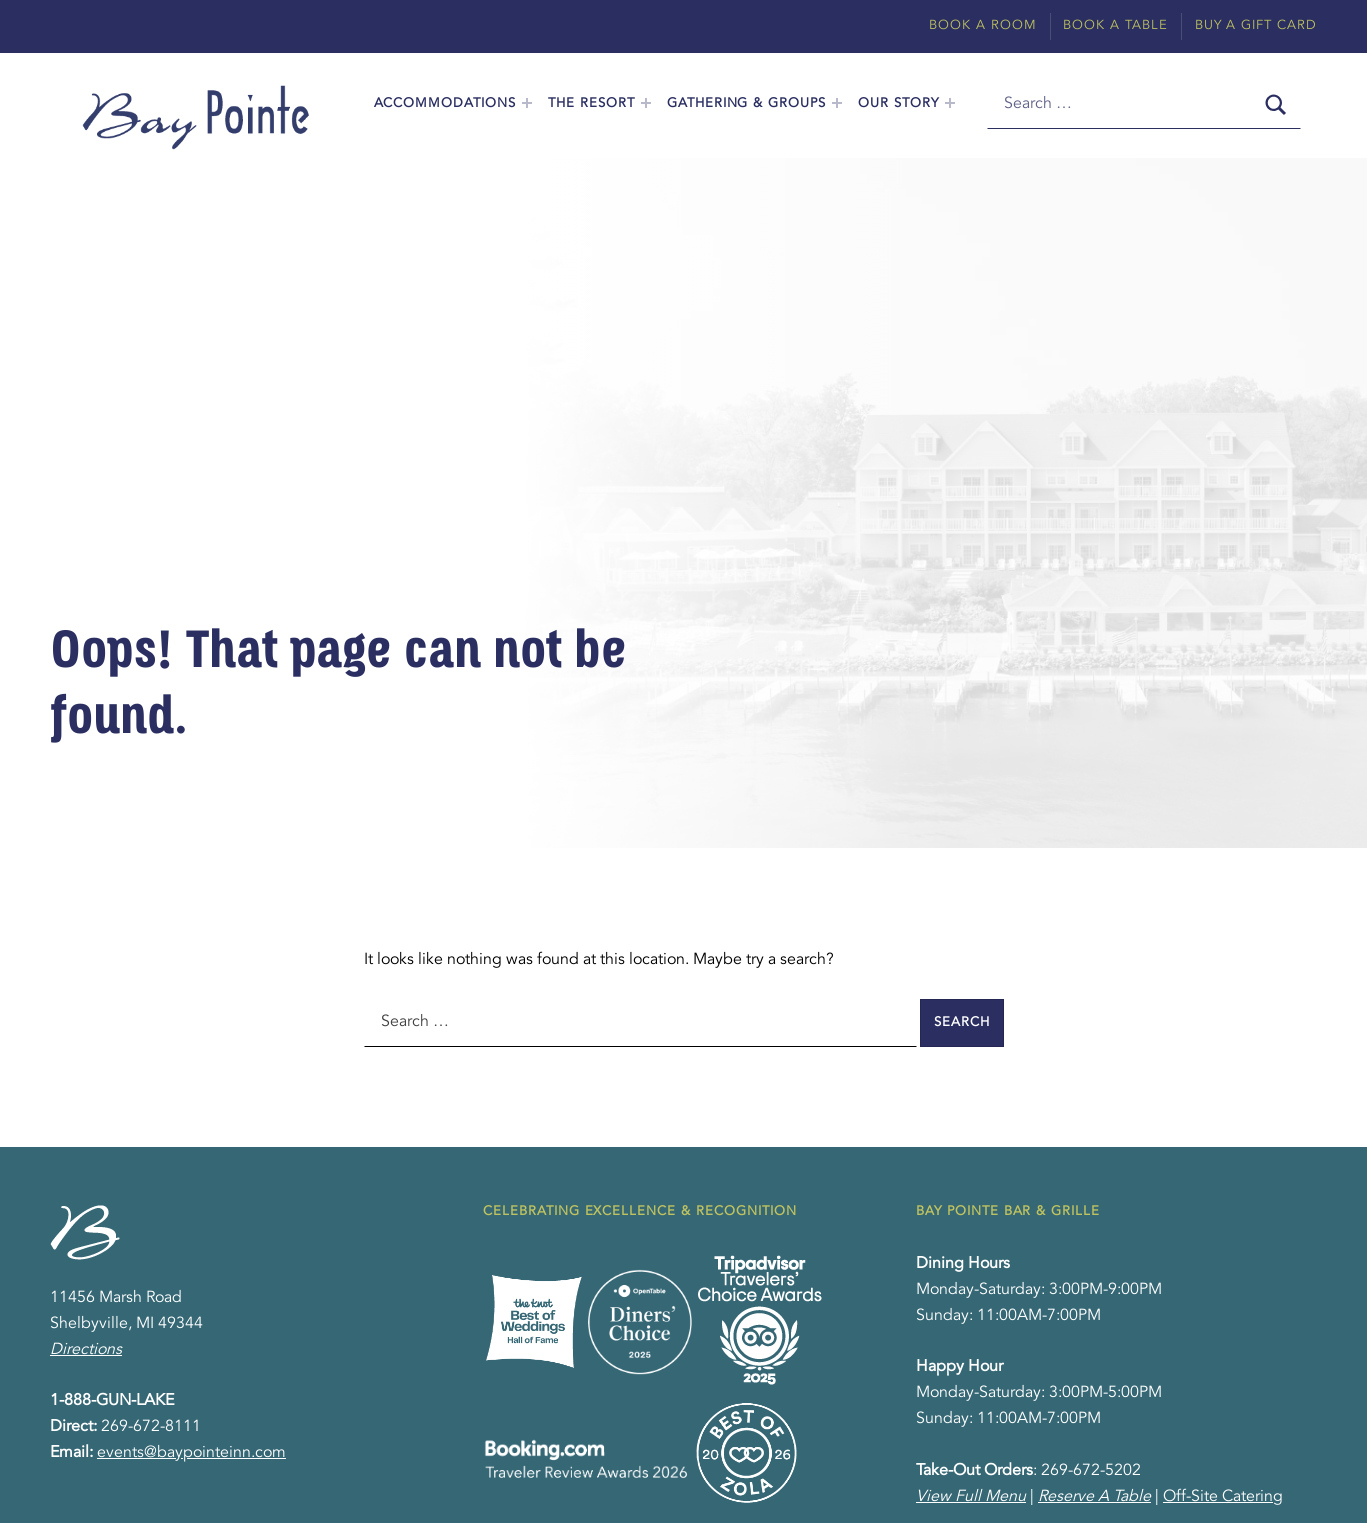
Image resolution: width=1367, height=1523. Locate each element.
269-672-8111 (151, 1427)
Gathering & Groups (746, 103)
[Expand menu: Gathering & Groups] (837, 103)
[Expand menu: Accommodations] (527, 103)
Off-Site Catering (1223, 1497)
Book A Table (1115, 25)
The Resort (591, 103)
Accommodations (445, 103)
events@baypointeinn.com (191, 1453)
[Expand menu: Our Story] (950, 103)
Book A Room (983, 25)
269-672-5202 (1091, 1471)
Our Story (898, 103)
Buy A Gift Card (1256, 25)
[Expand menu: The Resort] (646, 103)
